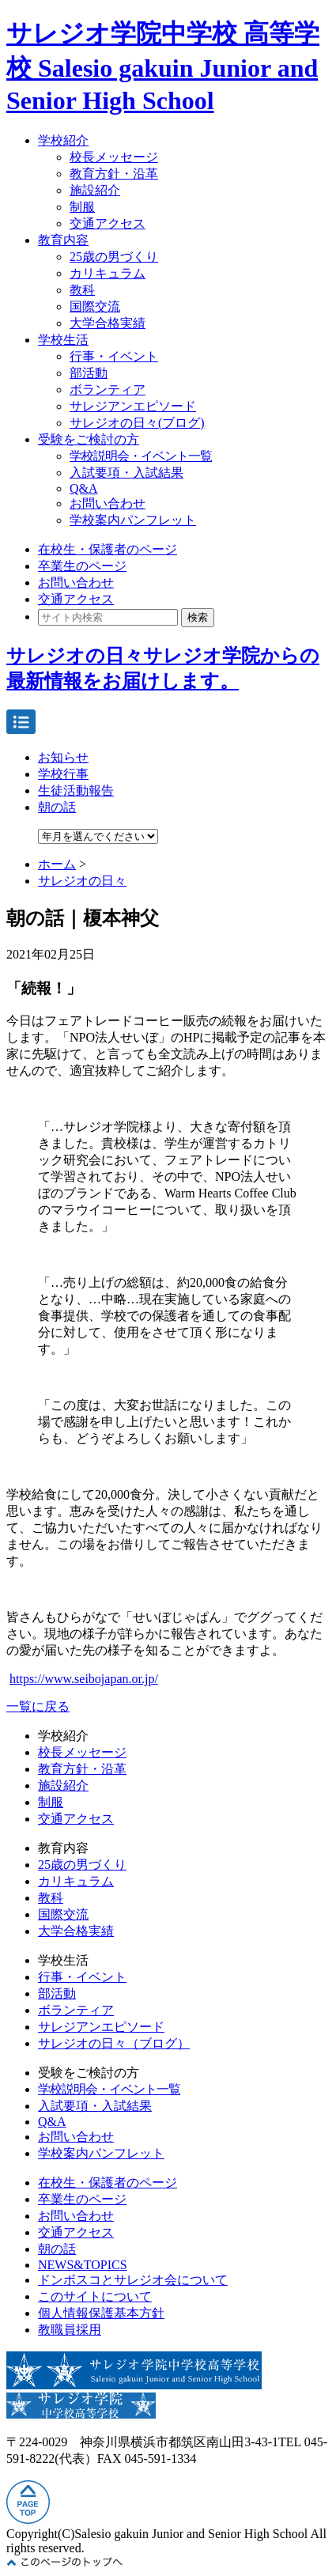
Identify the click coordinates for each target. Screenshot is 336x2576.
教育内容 (63, 240)
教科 (82, 290)
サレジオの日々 (82, 880)
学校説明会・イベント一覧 (141, 456)
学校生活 (63, 339)
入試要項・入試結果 (126, 472)
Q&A (84, 488)
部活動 (89, 373)
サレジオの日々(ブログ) (137, 422)
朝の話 (57, 807)
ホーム (57, 864)
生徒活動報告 (76, 790)
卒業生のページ (82, 566)
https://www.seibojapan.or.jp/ (83, 1678)
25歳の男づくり (114, 256)
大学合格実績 (107, 323)
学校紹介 (63, 140)
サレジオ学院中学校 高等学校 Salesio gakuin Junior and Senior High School (162, 67)
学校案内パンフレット (133, 520)
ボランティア (107, 389)
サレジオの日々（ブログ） (114, 2043)
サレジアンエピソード (133, 406)
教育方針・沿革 (114, 173)
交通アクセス (107, 223)
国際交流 (95, 306)
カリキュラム (107, 273)
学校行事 (63, 774)
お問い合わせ (107, 503)
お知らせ (63, 757)
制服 (82, 207)
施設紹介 (95, 190)
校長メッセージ (114, 157)
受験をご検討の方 (88, 439)
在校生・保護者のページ (107, 549)
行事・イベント (114, 356)
